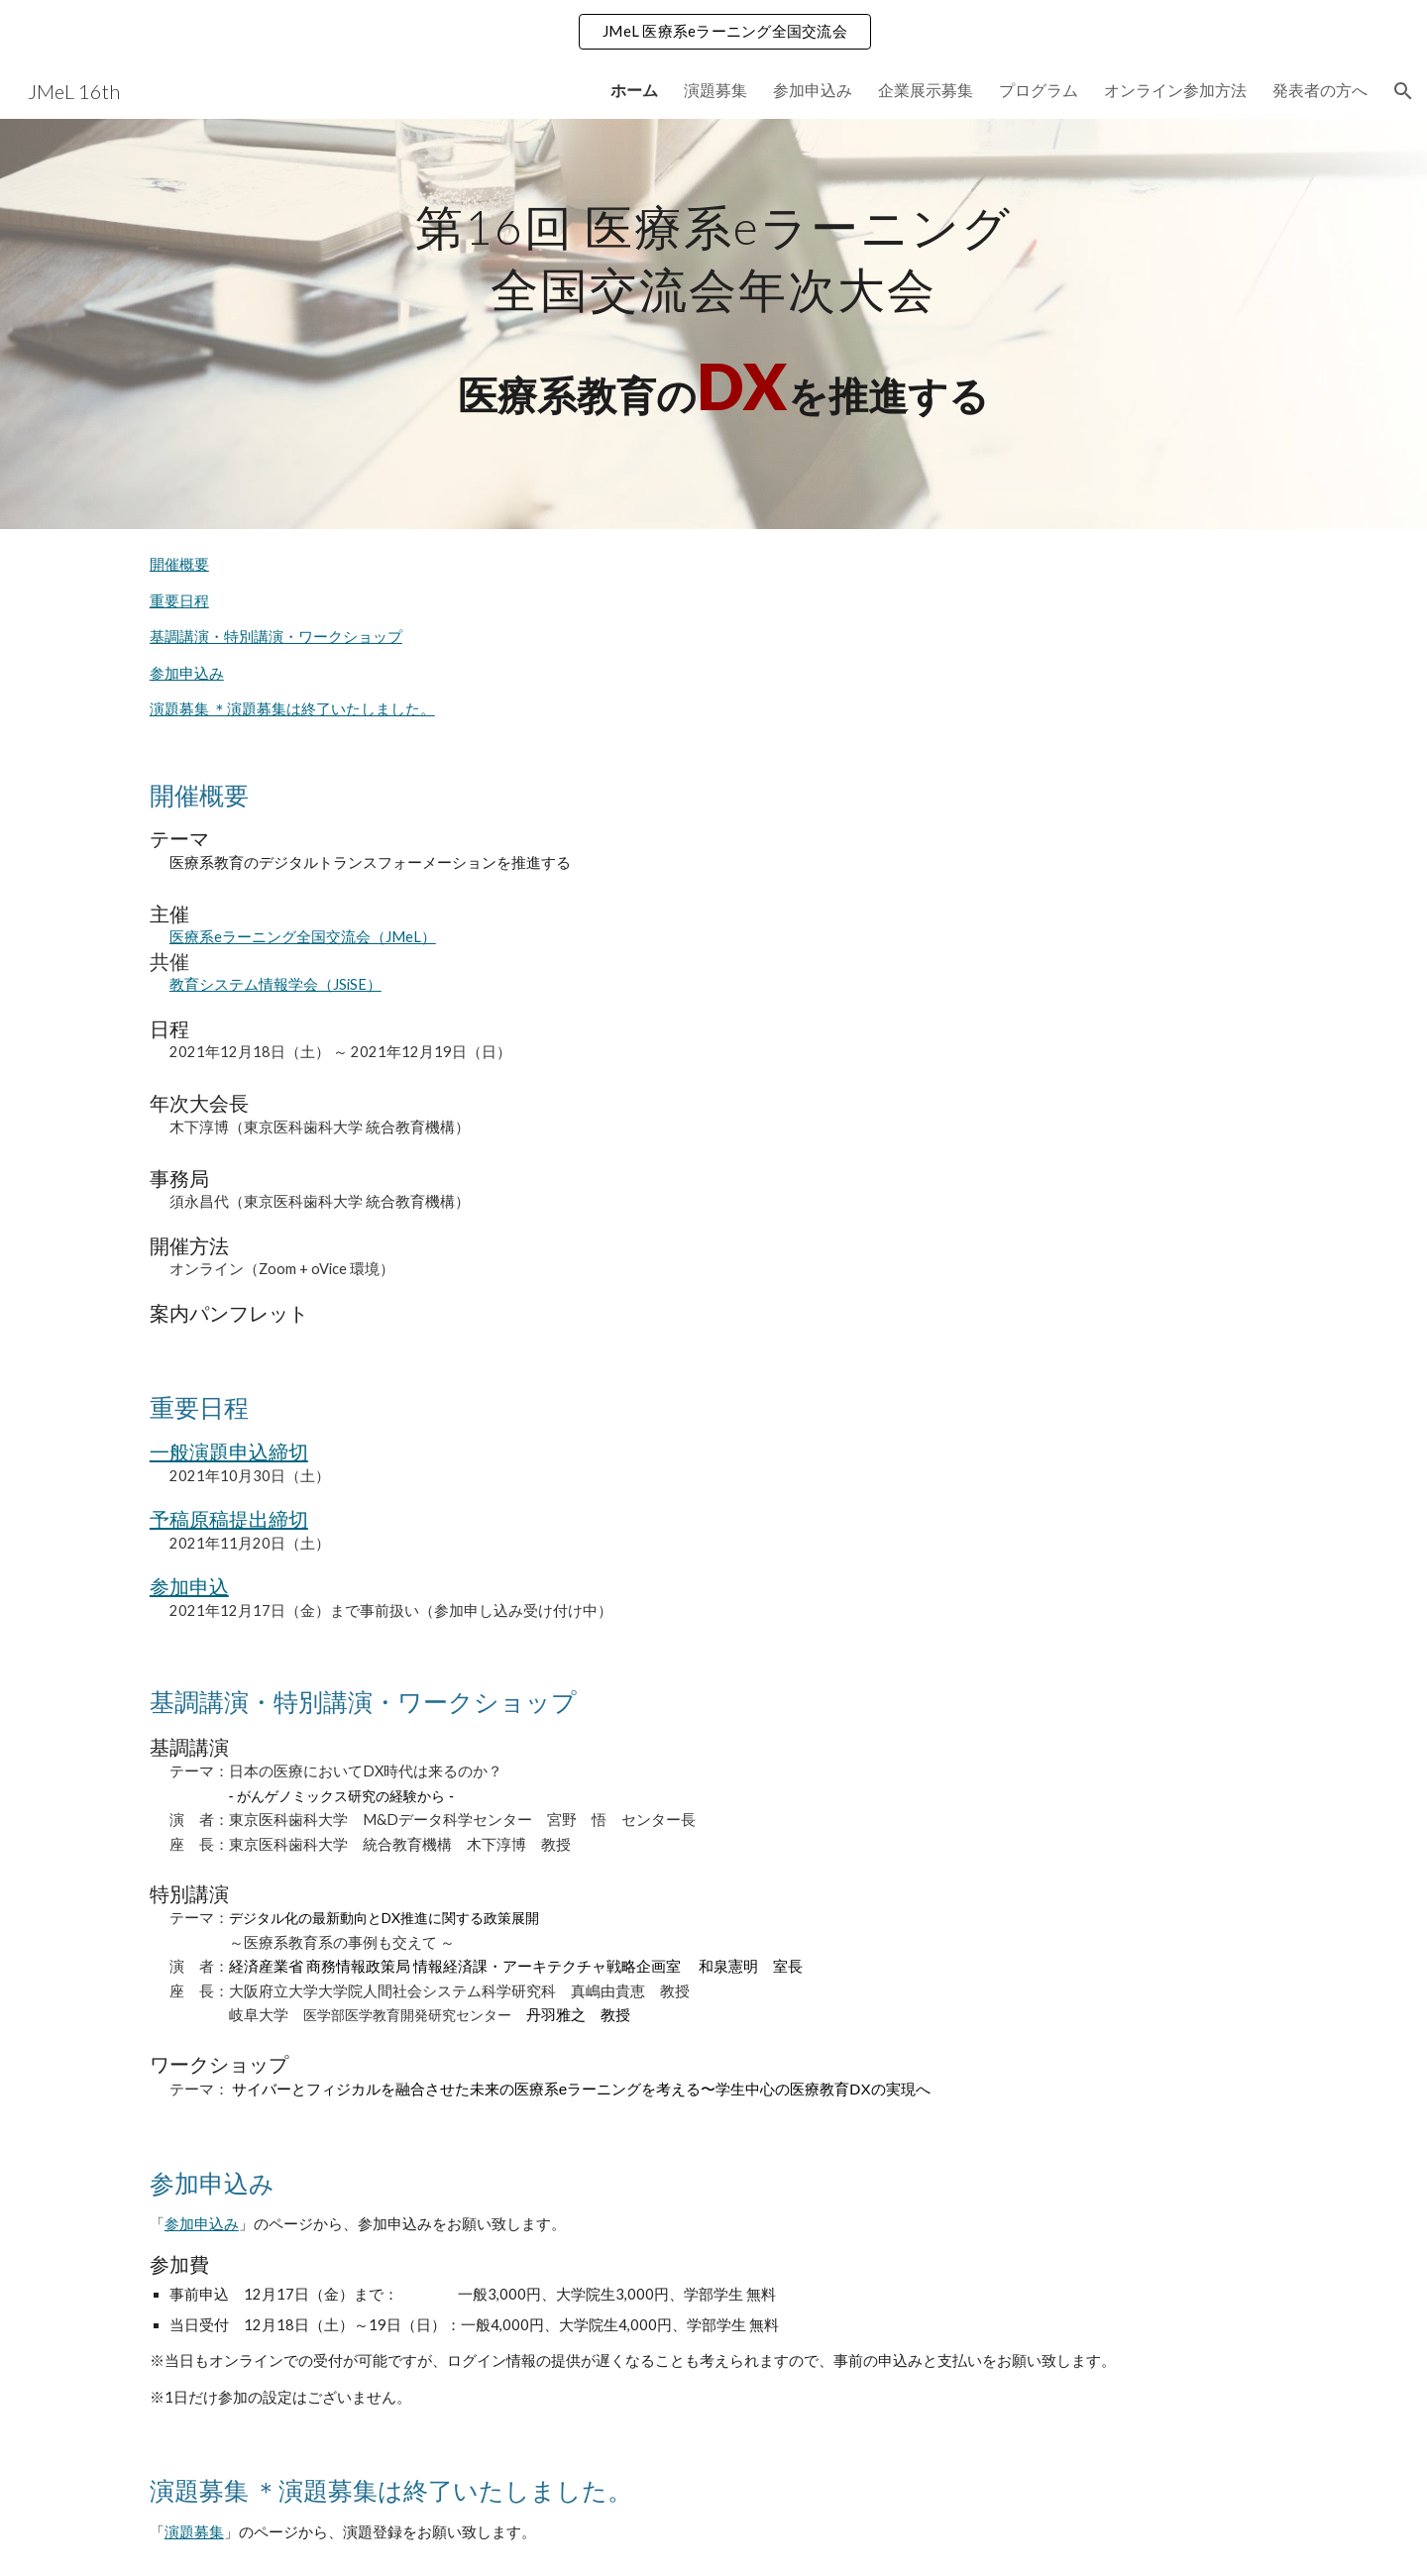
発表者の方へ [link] (1320, 89)
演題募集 (194, 2531)
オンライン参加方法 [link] (1175, 89)
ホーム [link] (634, 89)
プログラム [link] (1038, 89)
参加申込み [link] (812, 89)
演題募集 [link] (715, 89)
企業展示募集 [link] (925, 89)
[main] (713, 324)
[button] (1403, 91)
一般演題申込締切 (229, 1451)
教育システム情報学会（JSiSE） (275, 984)
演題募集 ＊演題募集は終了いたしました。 (292, 708)
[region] (713, 31)
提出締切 (268, 1519)
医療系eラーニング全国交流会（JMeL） (302, 936)
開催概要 (179, 564)
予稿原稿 (189, 1519)
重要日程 (179, 600)
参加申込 (189, 1586)
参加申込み (187, 673)
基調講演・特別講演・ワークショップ (276, 636)
